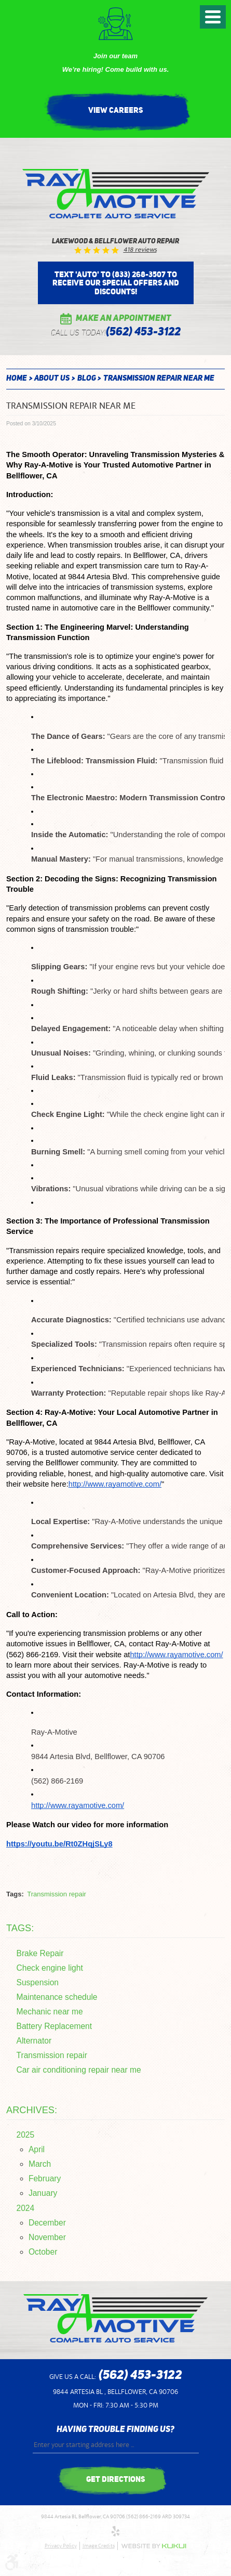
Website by (153, 2546)
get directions (115, 2479)
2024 (26, 2208)
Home (16, 379)
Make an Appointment (123, 319)
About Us (52, 379)
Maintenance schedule (57, 1997)
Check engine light (50, 1967)
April (37, 2149)
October (43, 2251)
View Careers (115, 110)
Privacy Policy (61, 2546)
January (43, 2193)
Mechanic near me (50, 2011)
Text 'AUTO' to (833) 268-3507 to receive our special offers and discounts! (115, 282)
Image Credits (99, 2546)
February (45, 2178)
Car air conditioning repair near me (79, 2069)
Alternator (34, 2040)
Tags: (20, 1928)
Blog (86, 379)
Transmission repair (56, 1894)
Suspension (38, 1982)
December (47, 2222)
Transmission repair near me (158, 379)
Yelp (116, 2531)
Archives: (31, 2110)
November (47, 2237)
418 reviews (140, 250)
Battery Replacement (54, 2026)
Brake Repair (40, 1953)
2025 (26, 2134)
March (40, 2163)
